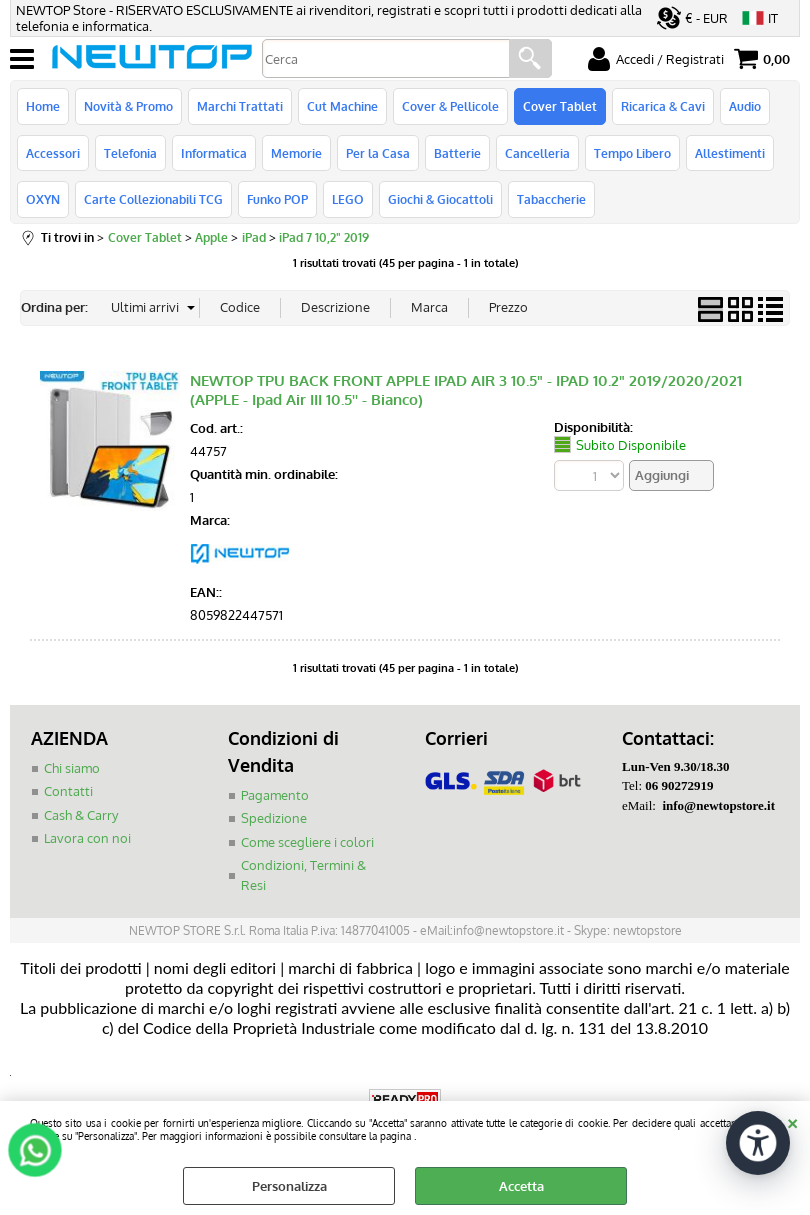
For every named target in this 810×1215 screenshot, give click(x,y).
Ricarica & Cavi (663, 106)
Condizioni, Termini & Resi (303, 875)
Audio (745, 106)
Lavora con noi (87, 838)
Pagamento (275, 795)
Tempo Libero (632, 153)
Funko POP (277, 199)
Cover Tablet (560, 106)
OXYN (43, 199)
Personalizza (289, 1186)
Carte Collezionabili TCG (153, 199)
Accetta (521, 1186)
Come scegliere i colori (307, 842)
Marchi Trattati (240, 106)
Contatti (68, 791)
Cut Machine (342, 106)
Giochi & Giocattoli (440, 199)
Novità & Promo (128, 106)
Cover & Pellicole (450, 106)
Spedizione (274, 818)
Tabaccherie (551, 199)
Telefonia (130, 153)
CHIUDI (792, 1121)
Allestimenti (730, 153)
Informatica (214, 153)
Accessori (53, 153)
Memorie (296, 153)
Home (43, 106)
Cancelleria (537, 153)
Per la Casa (378, 153)
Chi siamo (72, 768)
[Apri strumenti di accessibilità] (758, 1143)
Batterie (457, 153)
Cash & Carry (81, 815)
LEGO (348, 199)
